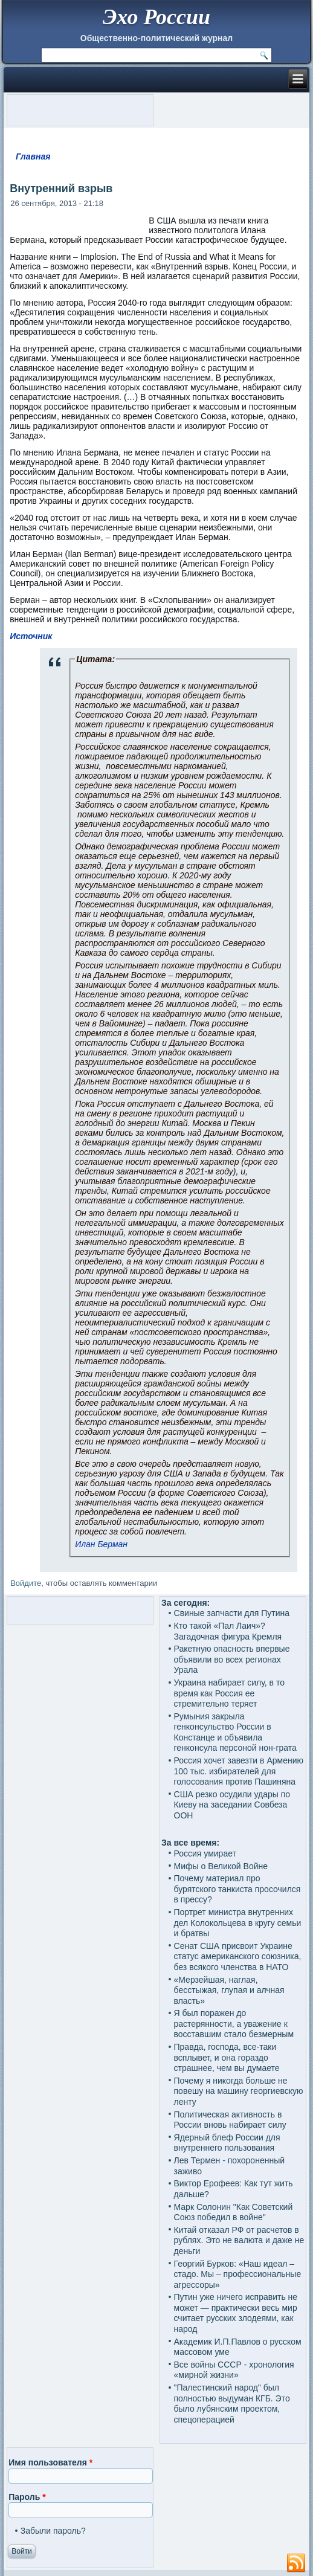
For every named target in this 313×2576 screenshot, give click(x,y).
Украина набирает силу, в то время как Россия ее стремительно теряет (229, 1693)
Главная (33, 156)
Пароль (26, 2497)
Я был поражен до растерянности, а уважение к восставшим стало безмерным (234, 2023)
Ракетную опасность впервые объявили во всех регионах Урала (232, 1659)
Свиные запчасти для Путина (231, 1613)
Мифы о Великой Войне (221, 1866)
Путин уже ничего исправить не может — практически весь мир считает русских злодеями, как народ (236, 2313)
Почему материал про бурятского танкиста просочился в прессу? (237, 1888)
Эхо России (156, 17)
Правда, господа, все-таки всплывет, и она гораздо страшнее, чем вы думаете (227, 2057)
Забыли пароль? (53, 2531)
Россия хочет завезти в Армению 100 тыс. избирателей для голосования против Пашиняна (238, 1771)
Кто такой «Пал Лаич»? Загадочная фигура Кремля (228, 1631)
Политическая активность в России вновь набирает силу (230, 2120)
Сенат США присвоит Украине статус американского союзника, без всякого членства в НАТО (238, 1956)
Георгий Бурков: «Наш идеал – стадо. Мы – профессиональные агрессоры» (238, 2274)
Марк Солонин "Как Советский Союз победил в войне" (233, 2212)
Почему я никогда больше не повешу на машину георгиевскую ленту (238, 2091)
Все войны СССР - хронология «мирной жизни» (234, 2370)
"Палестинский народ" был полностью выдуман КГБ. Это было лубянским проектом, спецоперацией (232, 2403)
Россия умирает (205, 1853)
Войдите (25, 1583)
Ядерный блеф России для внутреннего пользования (227, 2143)
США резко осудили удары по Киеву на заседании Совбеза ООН (232, 1804)
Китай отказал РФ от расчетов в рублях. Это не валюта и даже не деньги (239, 2240)
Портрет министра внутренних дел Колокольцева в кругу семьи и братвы (238, 1922)
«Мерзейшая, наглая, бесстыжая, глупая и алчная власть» (229, 1990)
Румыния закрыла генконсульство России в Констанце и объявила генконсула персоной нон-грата (235, 1732)
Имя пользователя (50, 2462)
